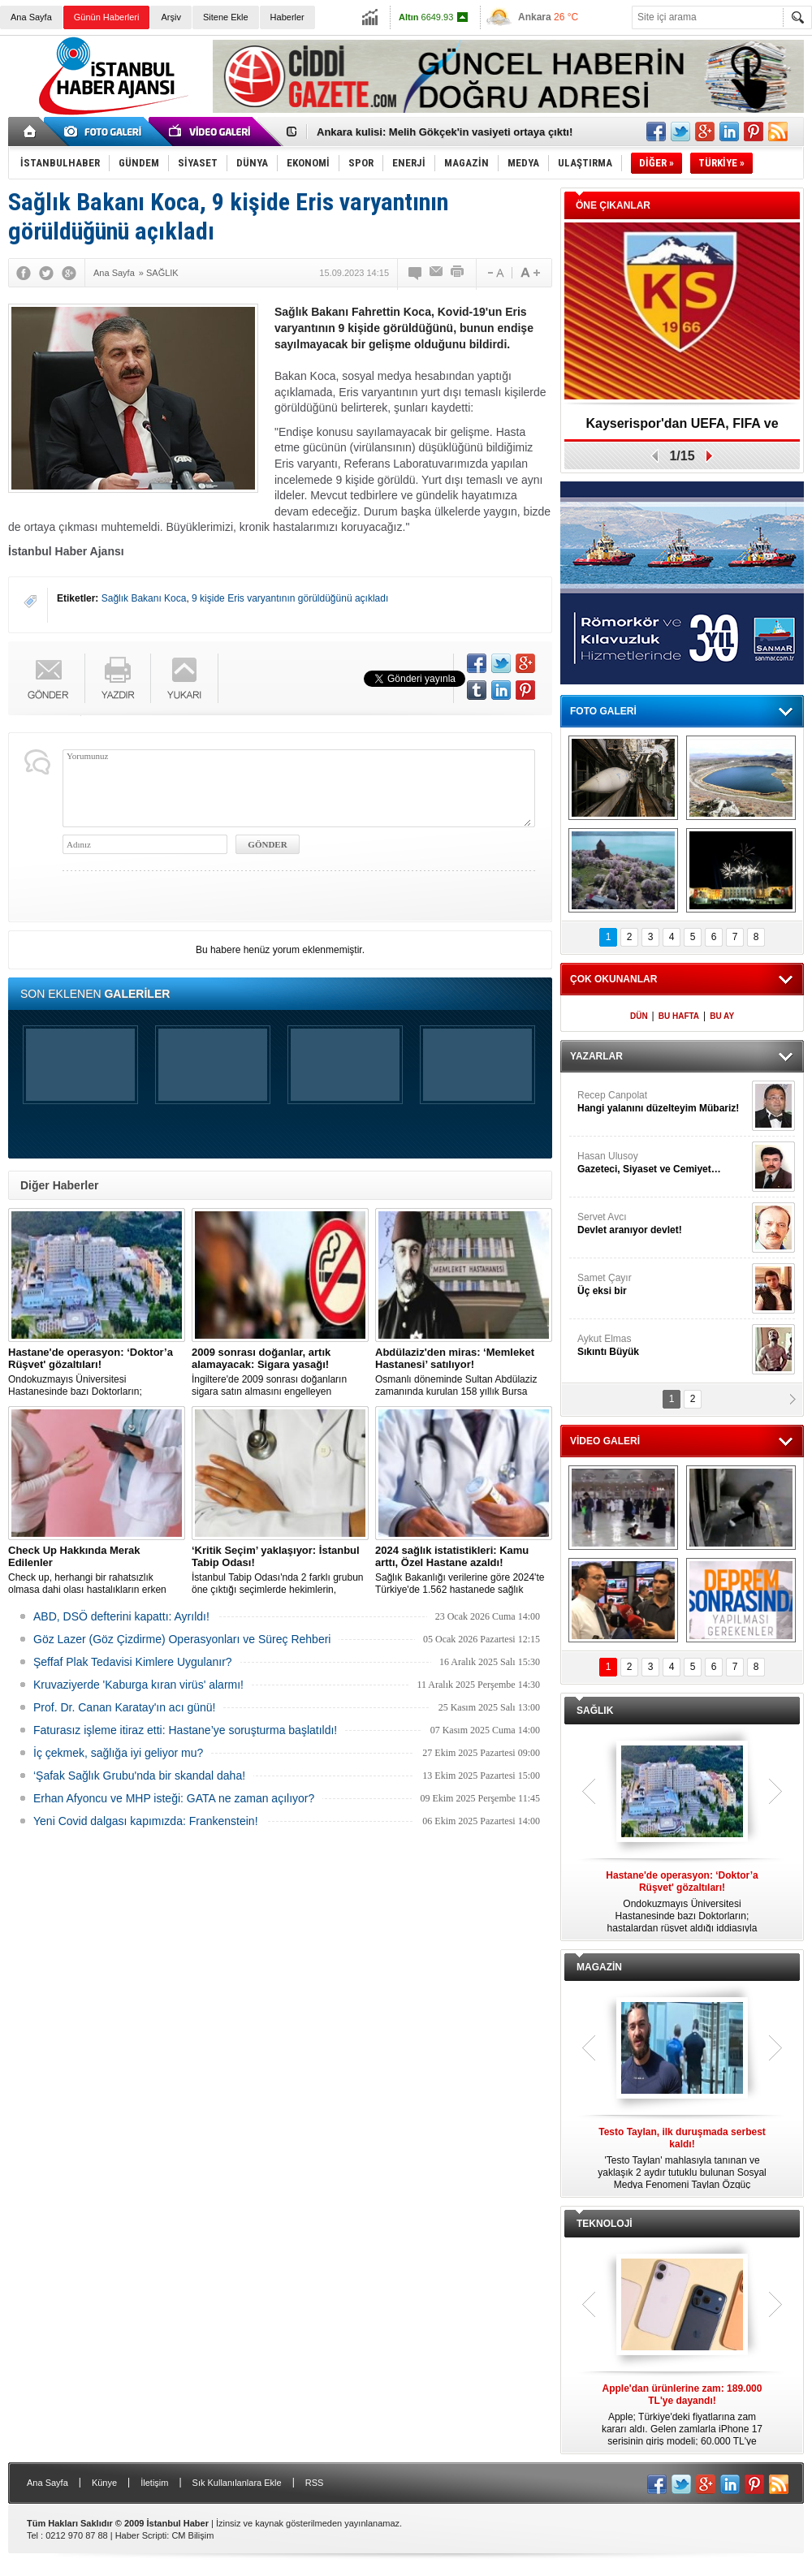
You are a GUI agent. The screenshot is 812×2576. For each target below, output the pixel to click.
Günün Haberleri (107, 17)
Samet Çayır (662, 1284)
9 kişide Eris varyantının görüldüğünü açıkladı (290, 598)
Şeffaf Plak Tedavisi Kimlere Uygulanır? (132, 1661)
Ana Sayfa (31, 17)
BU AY (722, 1016)
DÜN (639, 1016)
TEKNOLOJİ (605, 2223)
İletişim (154, 2483)
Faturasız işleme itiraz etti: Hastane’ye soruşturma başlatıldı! (185, 1730)
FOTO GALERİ (603, 711)
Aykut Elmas (662, 1345)
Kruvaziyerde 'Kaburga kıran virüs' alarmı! (138, 1684)
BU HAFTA (679, 1016)
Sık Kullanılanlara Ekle (237, 2483)
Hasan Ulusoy (662, 1163)
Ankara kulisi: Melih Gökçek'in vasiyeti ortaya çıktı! (444, 132)
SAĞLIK (595, 1710)
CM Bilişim (192, 2535)
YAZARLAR (596, 1056)
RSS (314, 2483)
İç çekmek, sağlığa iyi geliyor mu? (118, 1752)
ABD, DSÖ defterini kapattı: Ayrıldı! (121, 1616)
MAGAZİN (599, 1967)
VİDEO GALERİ (605, 1441)
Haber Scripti (141, 2535)
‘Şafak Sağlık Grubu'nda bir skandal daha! (139, 1775)
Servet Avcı (662, 1223)
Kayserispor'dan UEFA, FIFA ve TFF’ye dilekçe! (681, 429)
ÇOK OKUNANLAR (613, 979)
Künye (104, 2483)
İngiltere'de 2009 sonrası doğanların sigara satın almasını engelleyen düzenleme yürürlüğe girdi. (280, 1372)
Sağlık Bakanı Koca (144, 598)
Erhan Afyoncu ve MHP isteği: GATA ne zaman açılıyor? (173, 1798)
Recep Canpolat (662, 1102)
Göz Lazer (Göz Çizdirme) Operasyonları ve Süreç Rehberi (181, 1639)
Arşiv (170, 17)
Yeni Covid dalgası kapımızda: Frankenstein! (145, 1820)
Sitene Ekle (225, 17)
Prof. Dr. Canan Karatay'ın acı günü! (124, 1707)
